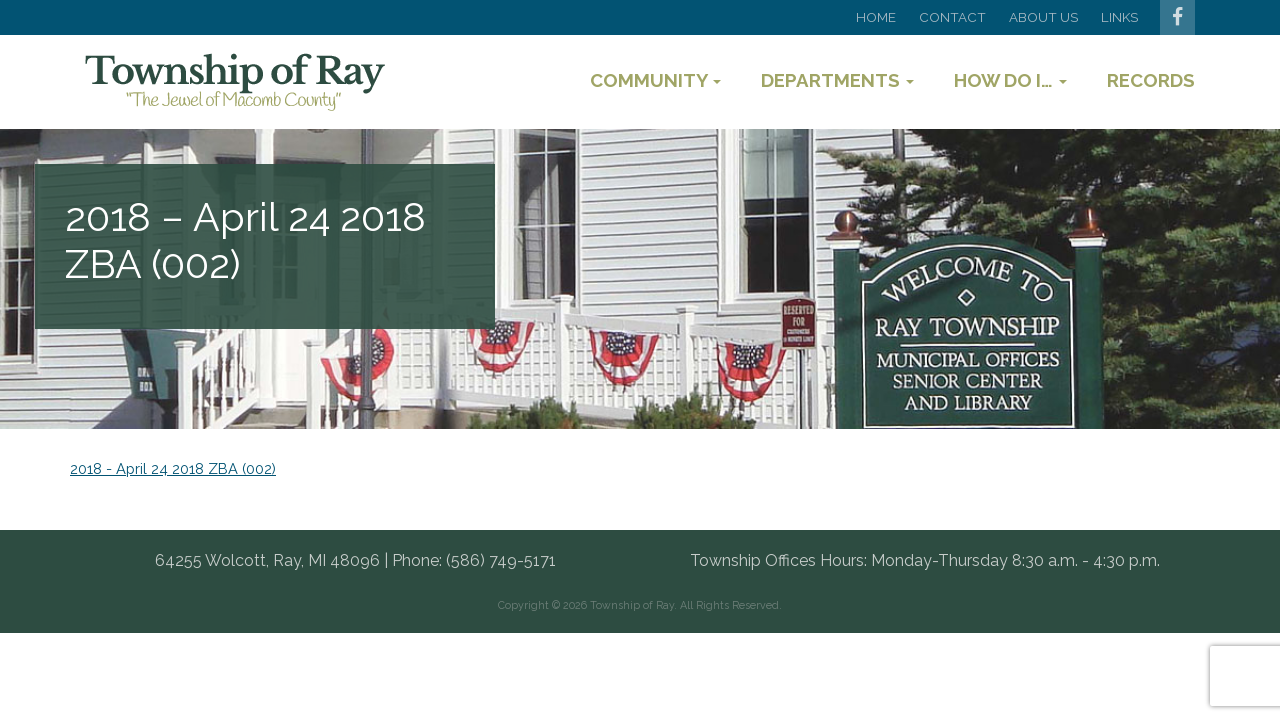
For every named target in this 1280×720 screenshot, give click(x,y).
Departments (837, 80)
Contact (952, 17)
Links (1119, 17)
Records (1151, 80)
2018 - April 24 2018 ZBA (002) (173, 468)
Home (876, 17)
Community (655, 80)
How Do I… (1010, 80)
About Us (1043, 17)
